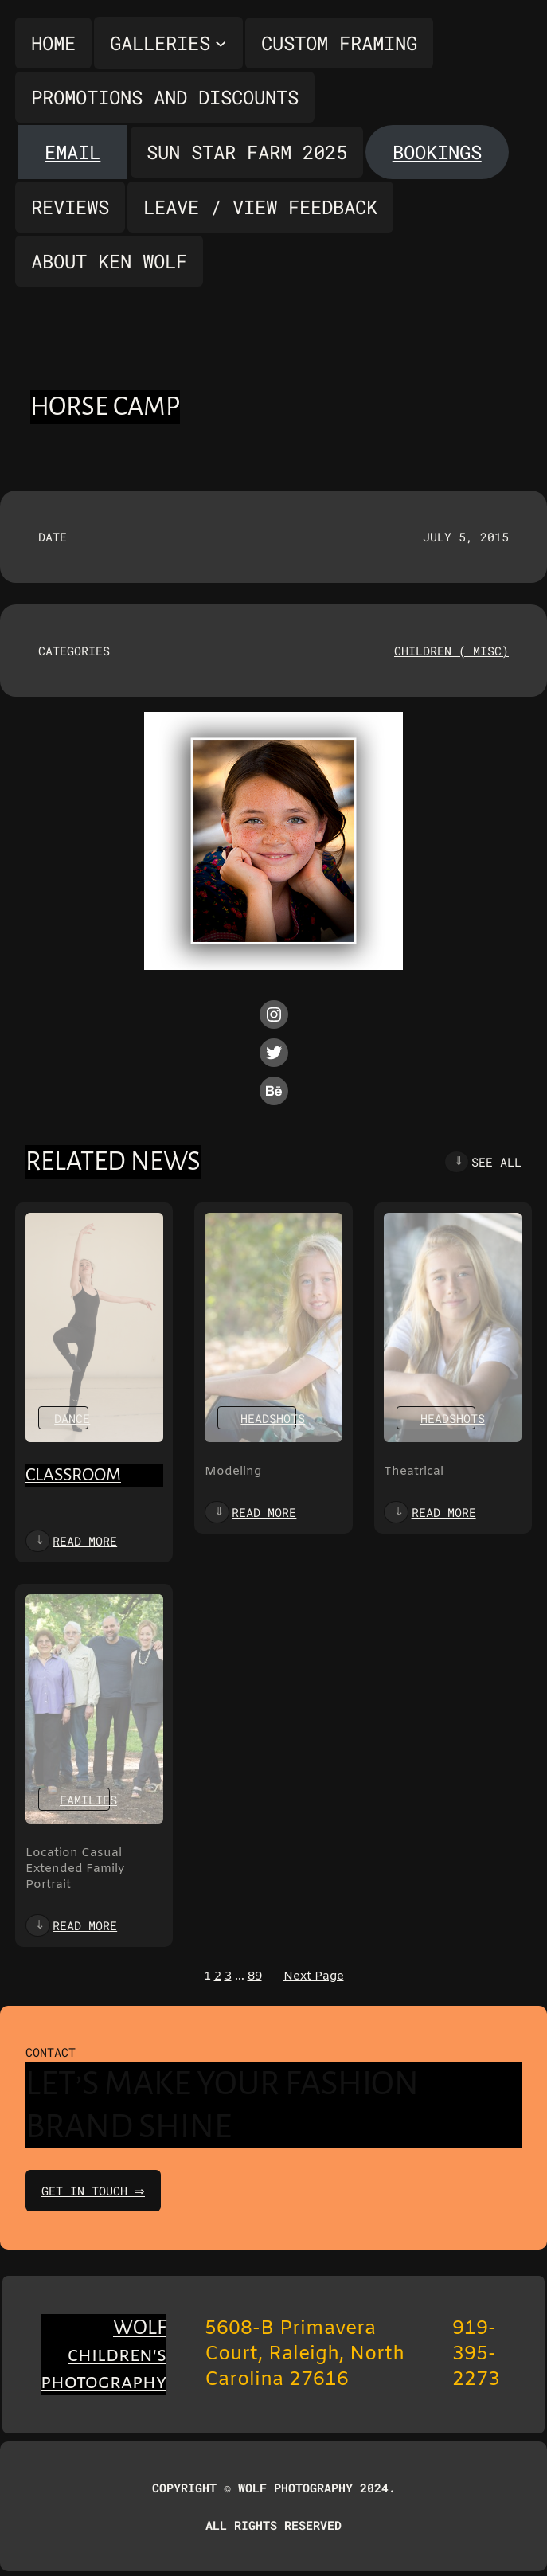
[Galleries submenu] (168, 43)
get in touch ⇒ (95, 2191)
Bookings (437, 152)
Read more (85, 1541)
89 (255, 1976)
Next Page (313, 1976)
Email (72, 152)
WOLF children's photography (103, 2354)
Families (88, 1800)
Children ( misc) (451, 651)
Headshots (272, 1418)
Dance (72, 1418)
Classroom (73, 1474)
